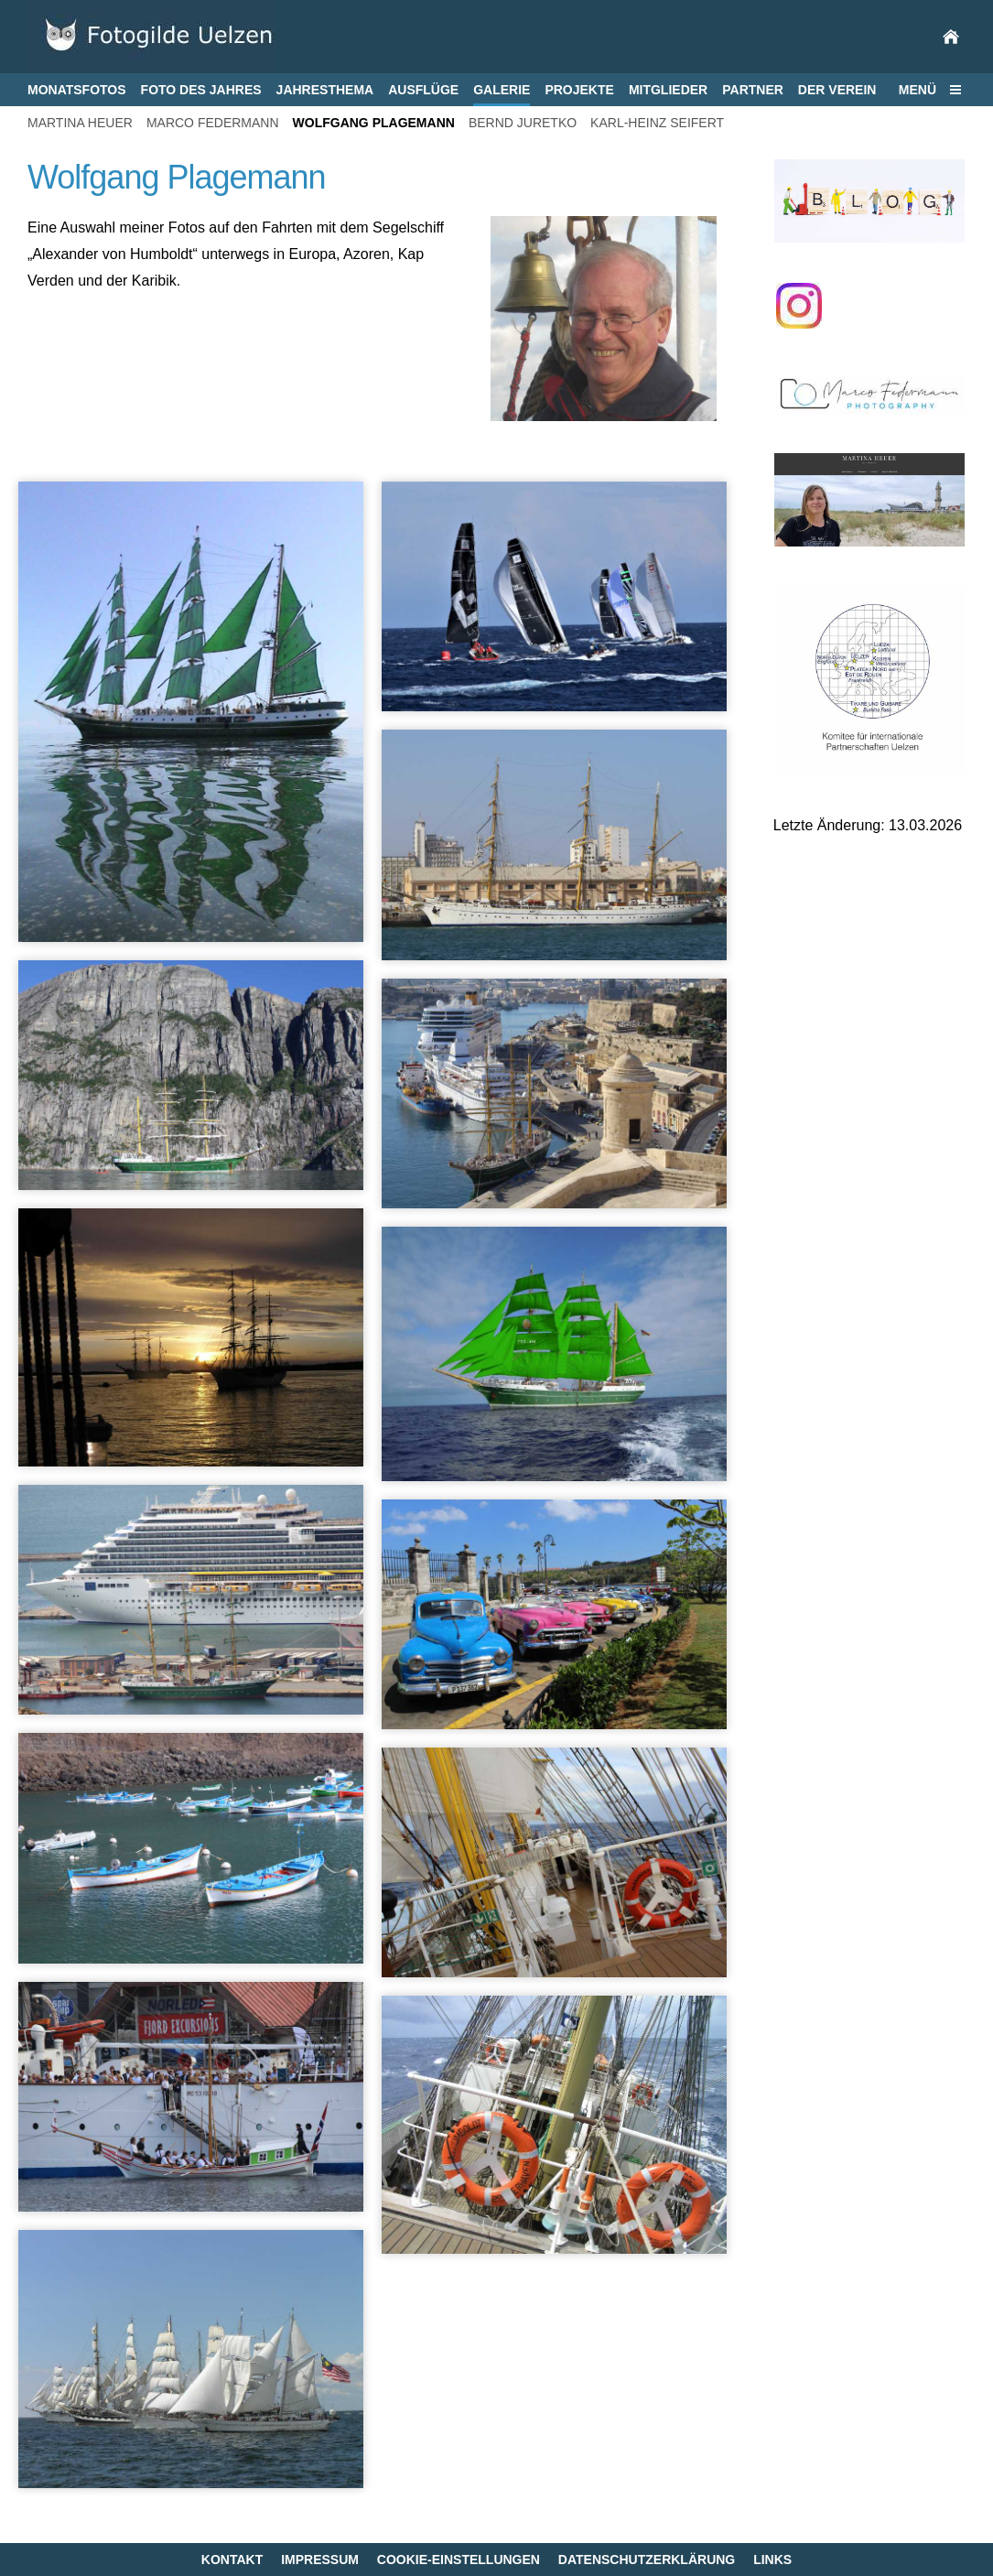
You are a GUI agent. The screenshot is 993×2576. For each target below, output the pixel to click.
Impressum (320, 2559)
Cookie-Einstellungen (458, 2559)
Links (772, 2559)
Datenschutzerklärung (646, 2559)
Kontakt (232, 2559)
